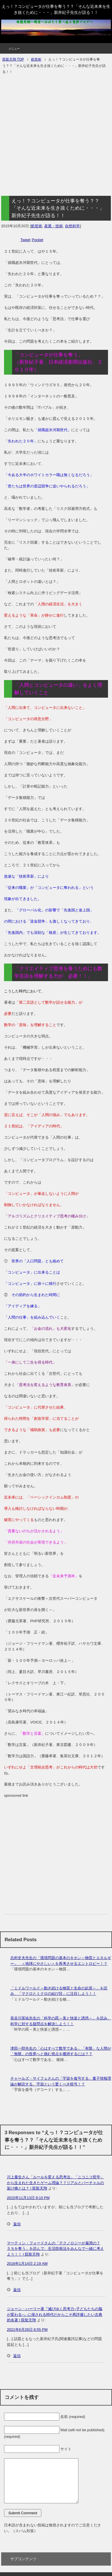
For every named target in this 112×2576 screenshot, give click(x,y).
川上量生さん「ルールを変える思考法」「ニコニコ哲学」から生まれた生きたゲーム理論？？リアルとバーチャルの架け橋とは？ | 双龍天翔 (55, 2182)
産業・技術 (53, 226)
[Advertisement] (55, 135)
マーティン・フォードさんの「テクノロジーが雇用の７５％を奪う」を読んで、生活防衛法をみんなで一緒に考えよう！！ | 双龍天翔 (55, 2248)
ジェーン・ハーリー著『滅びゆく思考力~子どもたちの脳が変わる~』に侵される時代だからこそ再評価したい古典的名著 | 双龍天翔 (55, 2314)
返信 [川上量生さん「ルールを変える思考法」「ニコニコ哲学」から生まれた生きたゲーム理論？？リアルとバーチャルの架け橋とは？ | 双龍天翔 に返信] (17, 2224)
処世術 (36, 226)
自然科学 (72, 226)
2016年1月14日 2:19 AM (27, 2263)
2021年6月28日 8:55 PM (27, 2329)
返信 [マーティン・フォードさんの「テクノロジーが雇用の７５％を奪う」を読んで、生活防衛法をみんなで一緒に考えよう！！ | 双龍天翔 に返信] (17, 2290)
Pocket (37, 240)
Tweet (25, 240)
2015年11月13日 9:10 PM (28, 2198)
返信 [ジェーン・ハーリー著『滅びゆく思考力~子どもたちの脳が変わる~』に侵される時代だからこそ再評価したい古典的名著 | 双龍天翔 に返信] (17, 2356)
